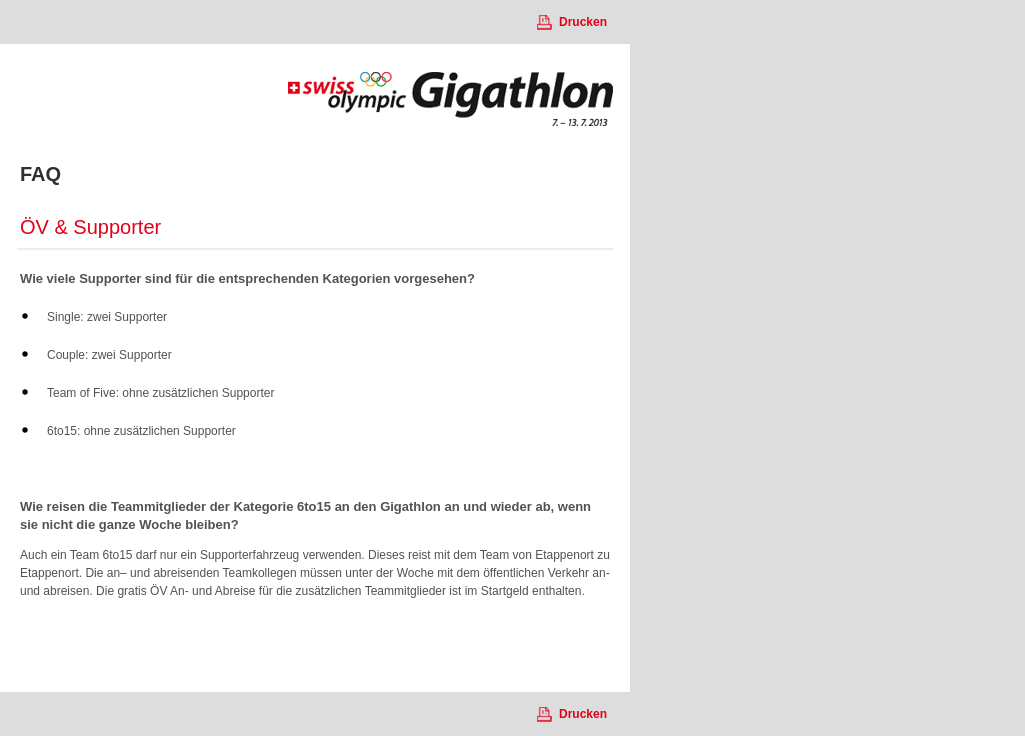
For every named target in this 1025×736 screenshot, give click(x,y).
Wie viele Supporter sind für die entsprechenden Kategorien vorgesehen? (247, 278)
